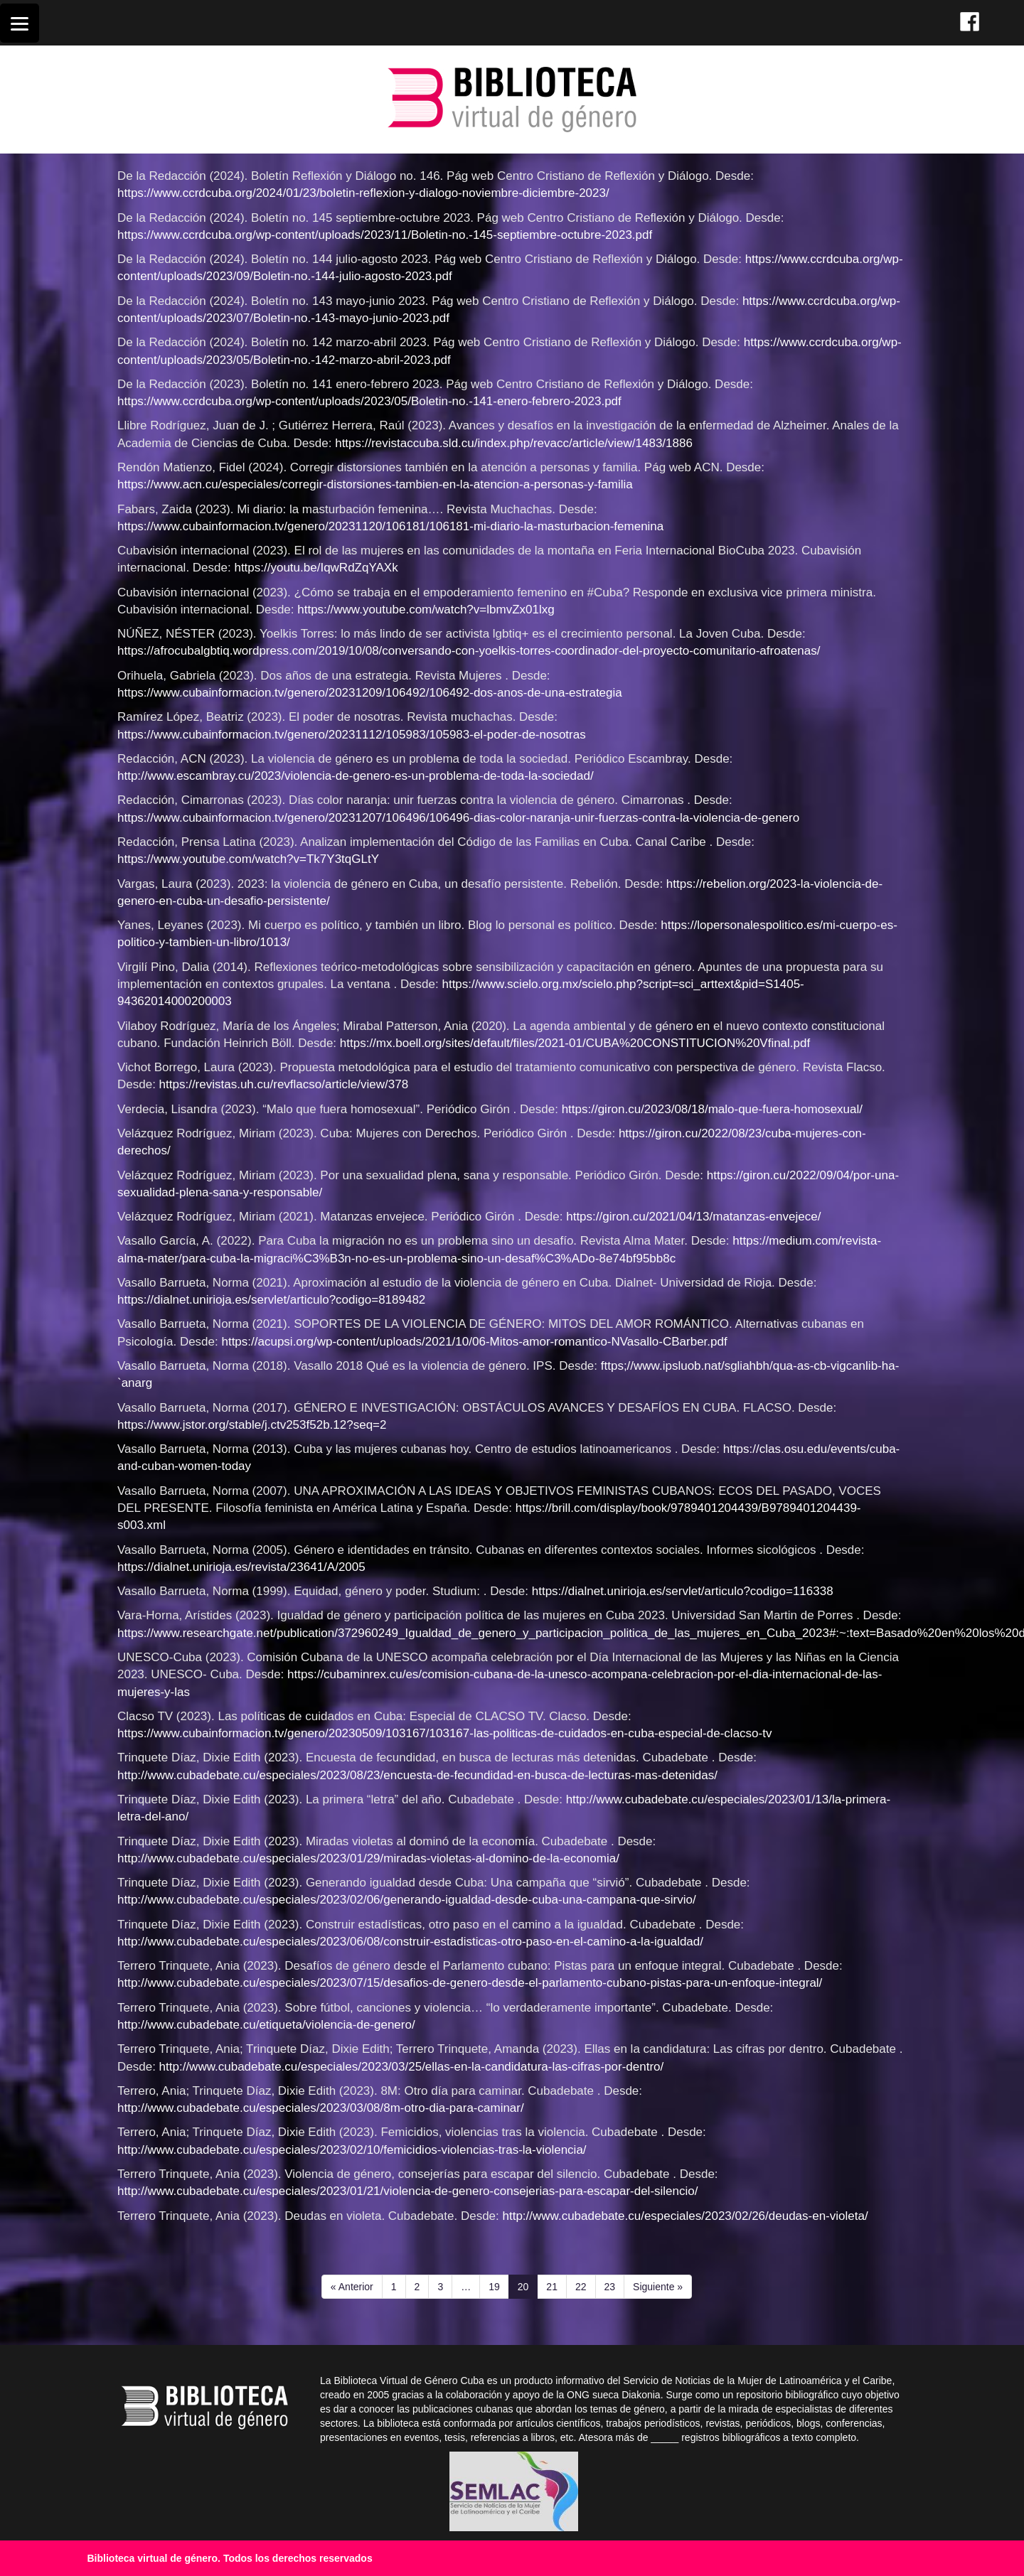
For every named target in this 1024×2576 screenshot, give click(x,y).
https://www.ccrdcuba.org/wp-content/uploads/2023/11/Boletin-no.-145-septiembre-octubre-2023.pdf (384, 235)
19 (498, 2285)
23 (614, 2285)
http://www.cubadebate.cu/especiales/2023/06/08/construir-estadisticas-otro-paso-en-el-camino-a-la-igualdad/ (410, 1941)
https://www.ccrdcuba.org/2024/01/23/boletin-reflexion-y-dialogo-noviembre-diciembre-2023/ (363, 193)
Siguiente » (658, 2286)
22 (585, 2285)
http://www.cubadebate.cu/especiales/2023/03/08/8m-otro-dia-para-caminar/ (320, 2108)
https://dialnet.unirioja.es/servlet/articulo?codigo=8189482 (271, 1299)
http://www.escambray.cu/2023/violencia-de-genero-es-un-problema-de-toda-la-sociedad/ (355, 776)
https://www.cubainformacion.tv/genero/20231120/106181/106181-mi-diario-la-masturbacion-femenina (390, 526)
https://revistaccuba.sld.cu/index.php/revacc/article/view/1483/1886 (514, 443)
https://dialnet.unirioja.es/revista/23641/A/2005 (241, 1567)
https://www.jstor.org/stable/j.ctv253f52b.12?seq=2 (251, 1425)
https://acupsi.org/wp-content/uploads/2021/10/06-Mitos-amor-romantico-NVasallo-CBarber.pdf (474, 1341)
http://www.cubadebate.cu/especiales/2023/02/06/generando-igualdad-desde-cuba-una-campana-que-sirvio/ (406, 1899)
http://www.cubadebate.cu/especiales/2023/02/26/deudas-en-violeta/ (685, 2216)
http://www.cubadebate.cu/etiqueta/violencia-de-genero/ (266, 2025)
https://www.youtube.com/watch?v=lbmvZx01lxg (425, 609)
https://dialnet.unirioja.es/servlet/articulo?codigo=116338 (682, 1591)
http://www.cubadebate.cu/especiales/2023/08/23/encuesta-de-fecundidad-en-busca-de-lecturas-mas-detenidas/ (417, 1775)
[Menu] (19, 23)
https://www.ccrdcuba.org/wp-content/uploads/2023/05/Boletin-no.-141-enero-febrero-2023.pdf (369, 401)
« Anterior (352, 2286)
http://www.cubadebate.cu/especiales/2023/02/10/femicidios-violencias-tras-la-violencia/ (352, 2150)
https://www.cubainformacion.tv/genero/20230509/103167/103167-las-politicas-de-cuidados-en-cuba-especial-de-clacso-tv (444, 1733)
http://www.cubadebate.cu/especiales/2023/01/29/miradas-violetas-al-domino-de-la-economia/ (368, 1858)
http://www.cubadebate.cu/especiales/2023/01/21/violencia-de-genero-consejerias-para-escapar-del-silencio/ (407, 2191)
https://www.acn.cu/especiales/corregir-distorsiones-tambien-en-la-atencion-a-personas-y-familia (375, 484)
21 (556, 2285)
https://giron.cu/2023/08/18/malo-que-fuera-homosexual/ (712, 1109)
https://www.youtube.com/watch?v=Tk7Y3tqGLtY (248, 859)
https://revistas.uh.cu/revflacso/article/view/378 (284, 1084)
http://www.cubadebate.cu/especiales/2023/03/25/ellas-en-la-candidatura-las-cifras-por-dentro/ (411, 2066)
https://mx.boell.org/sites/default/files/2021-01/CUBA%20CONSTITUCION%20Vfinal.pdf (575, 1043)
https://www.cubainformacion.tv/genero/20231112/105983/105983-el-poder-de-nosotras (351, 734)
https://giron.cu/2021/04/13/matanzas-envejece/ (693, 1216)
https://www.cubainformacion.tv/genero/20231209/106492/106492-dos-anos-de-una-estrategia (369, 692)
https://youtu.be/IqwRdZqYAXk (316, 567)
